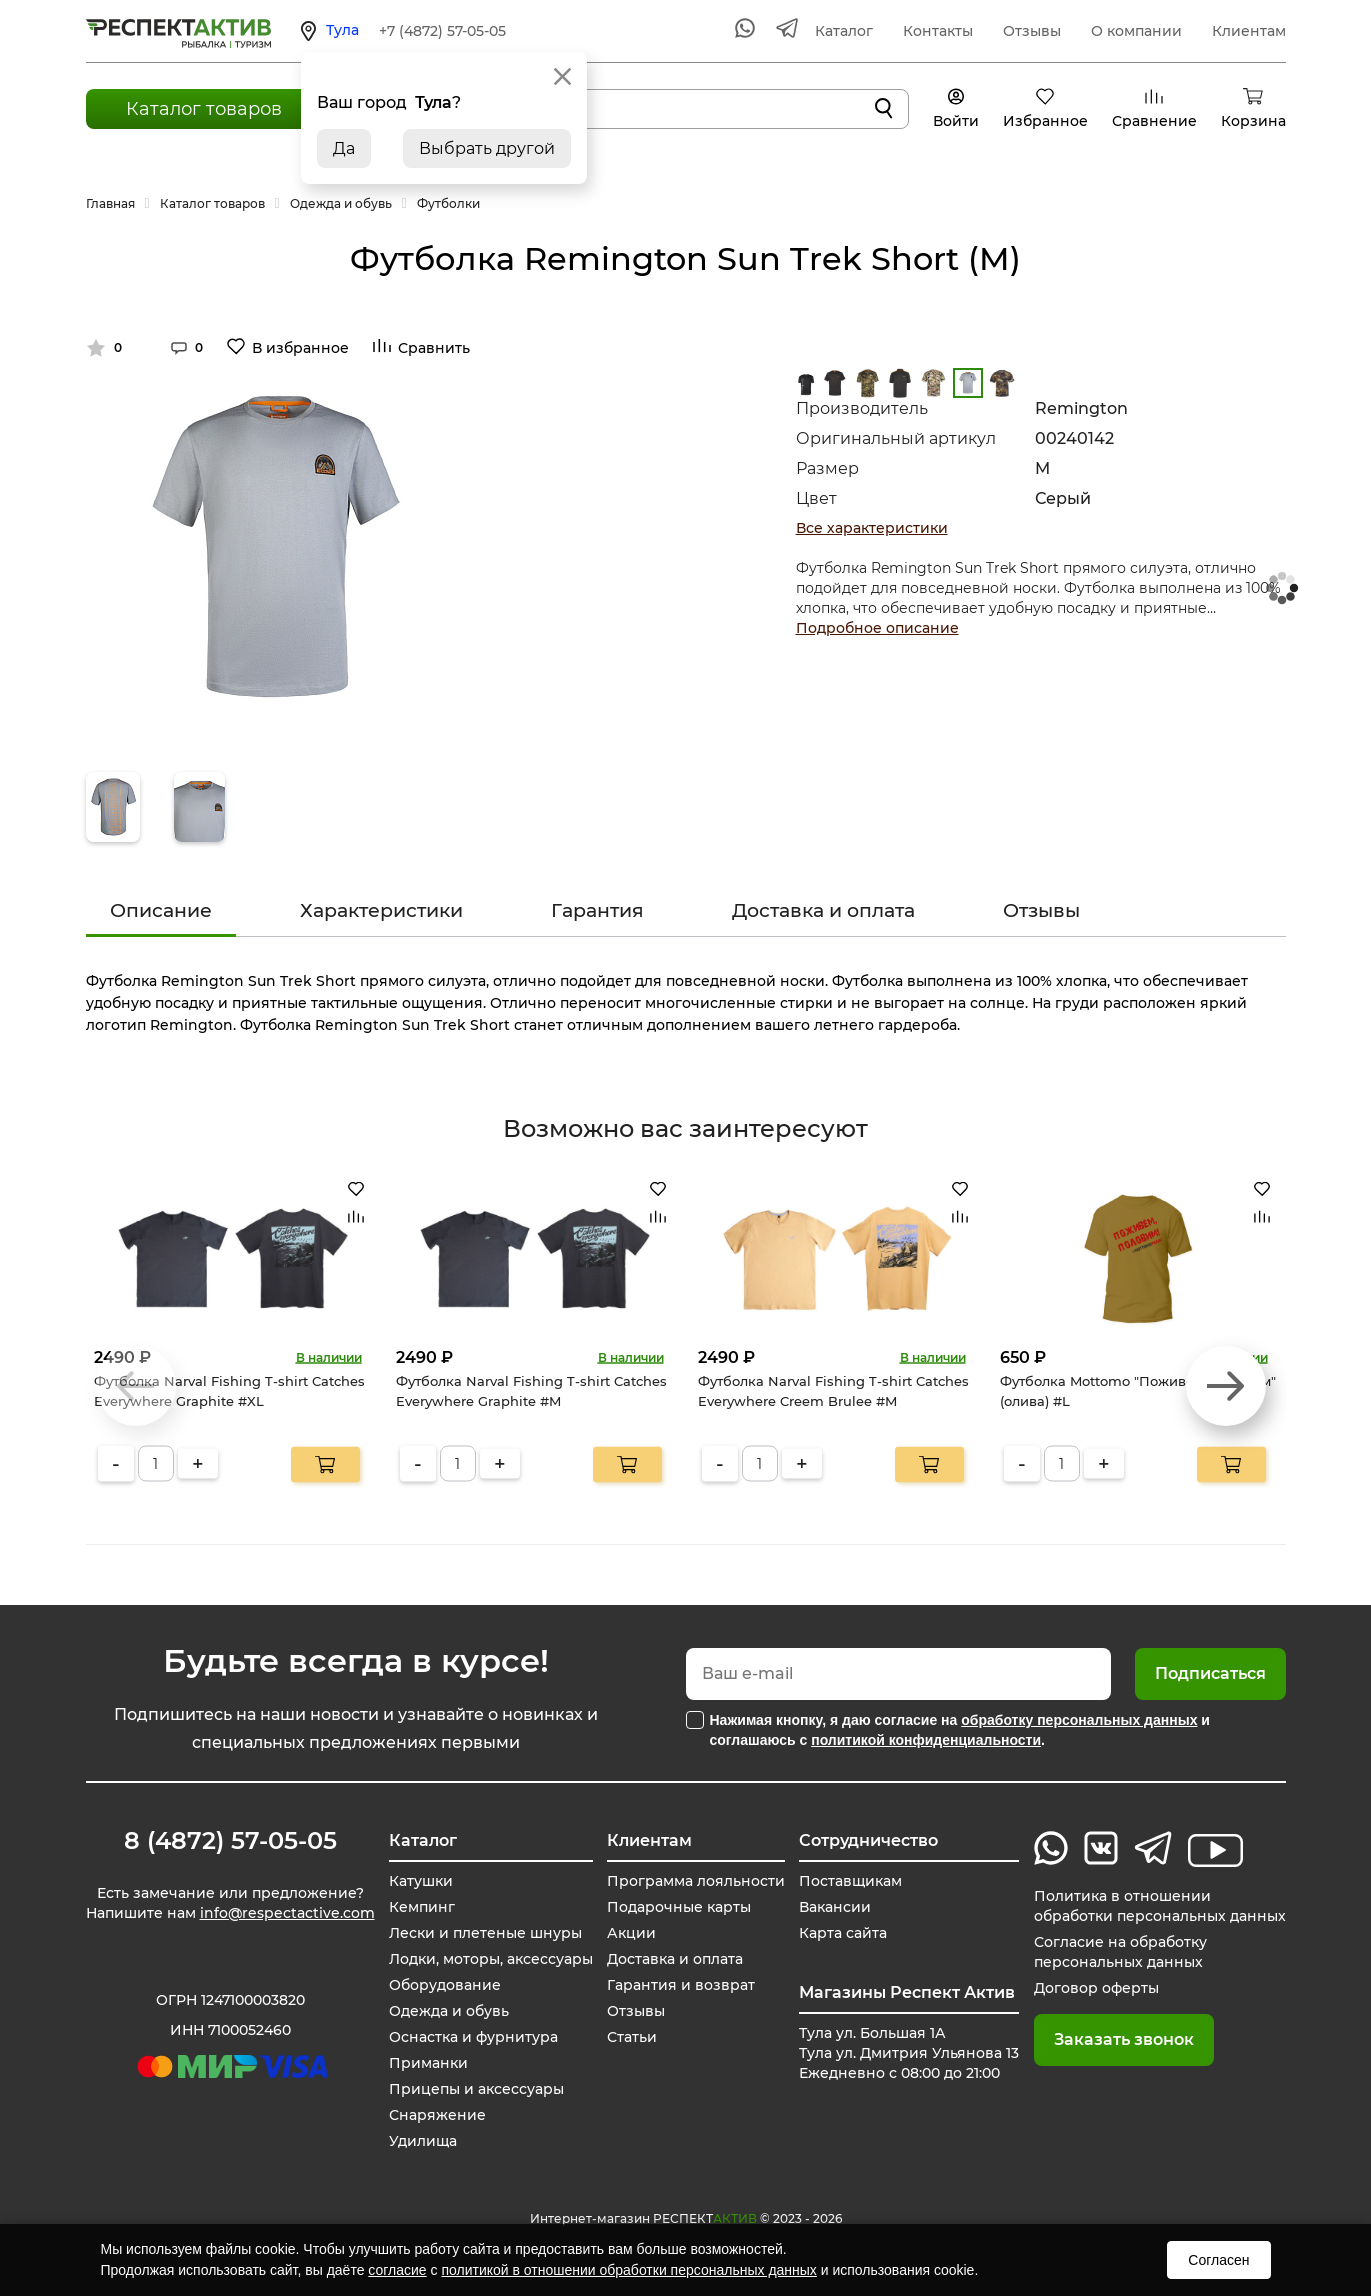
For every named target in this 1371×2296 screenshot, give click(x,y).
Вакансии (835, 1907)
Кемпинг (422, 1907)
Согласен (1218, 2260)
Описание (161, 910)
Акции (631, 1933)
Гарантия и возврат (681, 1985)
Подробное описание (877, 628)
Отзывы (1032, 31)
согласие (397, 2270)
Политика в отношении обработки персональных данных (1160, 1906)
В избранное (300, 348)
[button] (1226, 1386)
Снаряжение (437, 2115)
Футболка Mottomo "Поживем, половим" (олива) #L (1138, 1391)
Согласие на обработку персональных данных (1120, 1952)
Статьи (632, 2037)
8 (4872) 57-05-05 (230, 1841)
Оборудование (445, 1985)
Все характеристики (872, 528)
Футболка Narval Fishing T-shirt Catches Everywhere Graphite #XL (229, 1391)
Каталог (844, 31)
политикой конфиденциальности (926, 1740)
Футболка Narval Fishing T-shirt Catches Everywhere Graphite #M (531, 1391)
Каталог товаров (204, 109)
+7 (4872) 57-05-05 (442, 31)
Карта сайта (843, 1933)
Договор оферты (1096, 1988)
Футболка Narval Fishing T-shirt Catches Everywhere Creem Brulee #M (833, 1391)
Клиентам (1249, 31)
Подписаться (1210, 1673)
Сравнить (434, 348)
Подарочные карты (679, 1907)
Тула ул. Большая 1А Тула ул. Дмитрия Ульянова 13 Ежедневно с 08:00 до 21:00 (909, 2053)
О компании (1136, 31)
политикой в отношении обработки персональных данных (628, 2270)
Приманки (428, 2063)
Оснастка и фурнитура (473, 2037)
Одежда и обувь (449, 2011)
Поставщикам (850, 1881)
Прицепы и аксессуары (476, 2089)
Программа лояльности (696, 1881)
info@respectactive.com (287, 1913)
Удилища (423, 2141)
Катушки (421, 1881)
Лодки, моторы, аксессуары (491, 1959)
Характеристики (381, 910)
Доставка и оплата (823, 910)
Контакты (938, 31)
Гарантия (597, 910)
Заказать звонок (1124, 2039)
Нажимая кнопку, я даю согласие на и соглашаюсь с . (960, 1730)
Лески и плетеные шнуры (485, 1933)
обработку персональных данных (1079, 1720)
